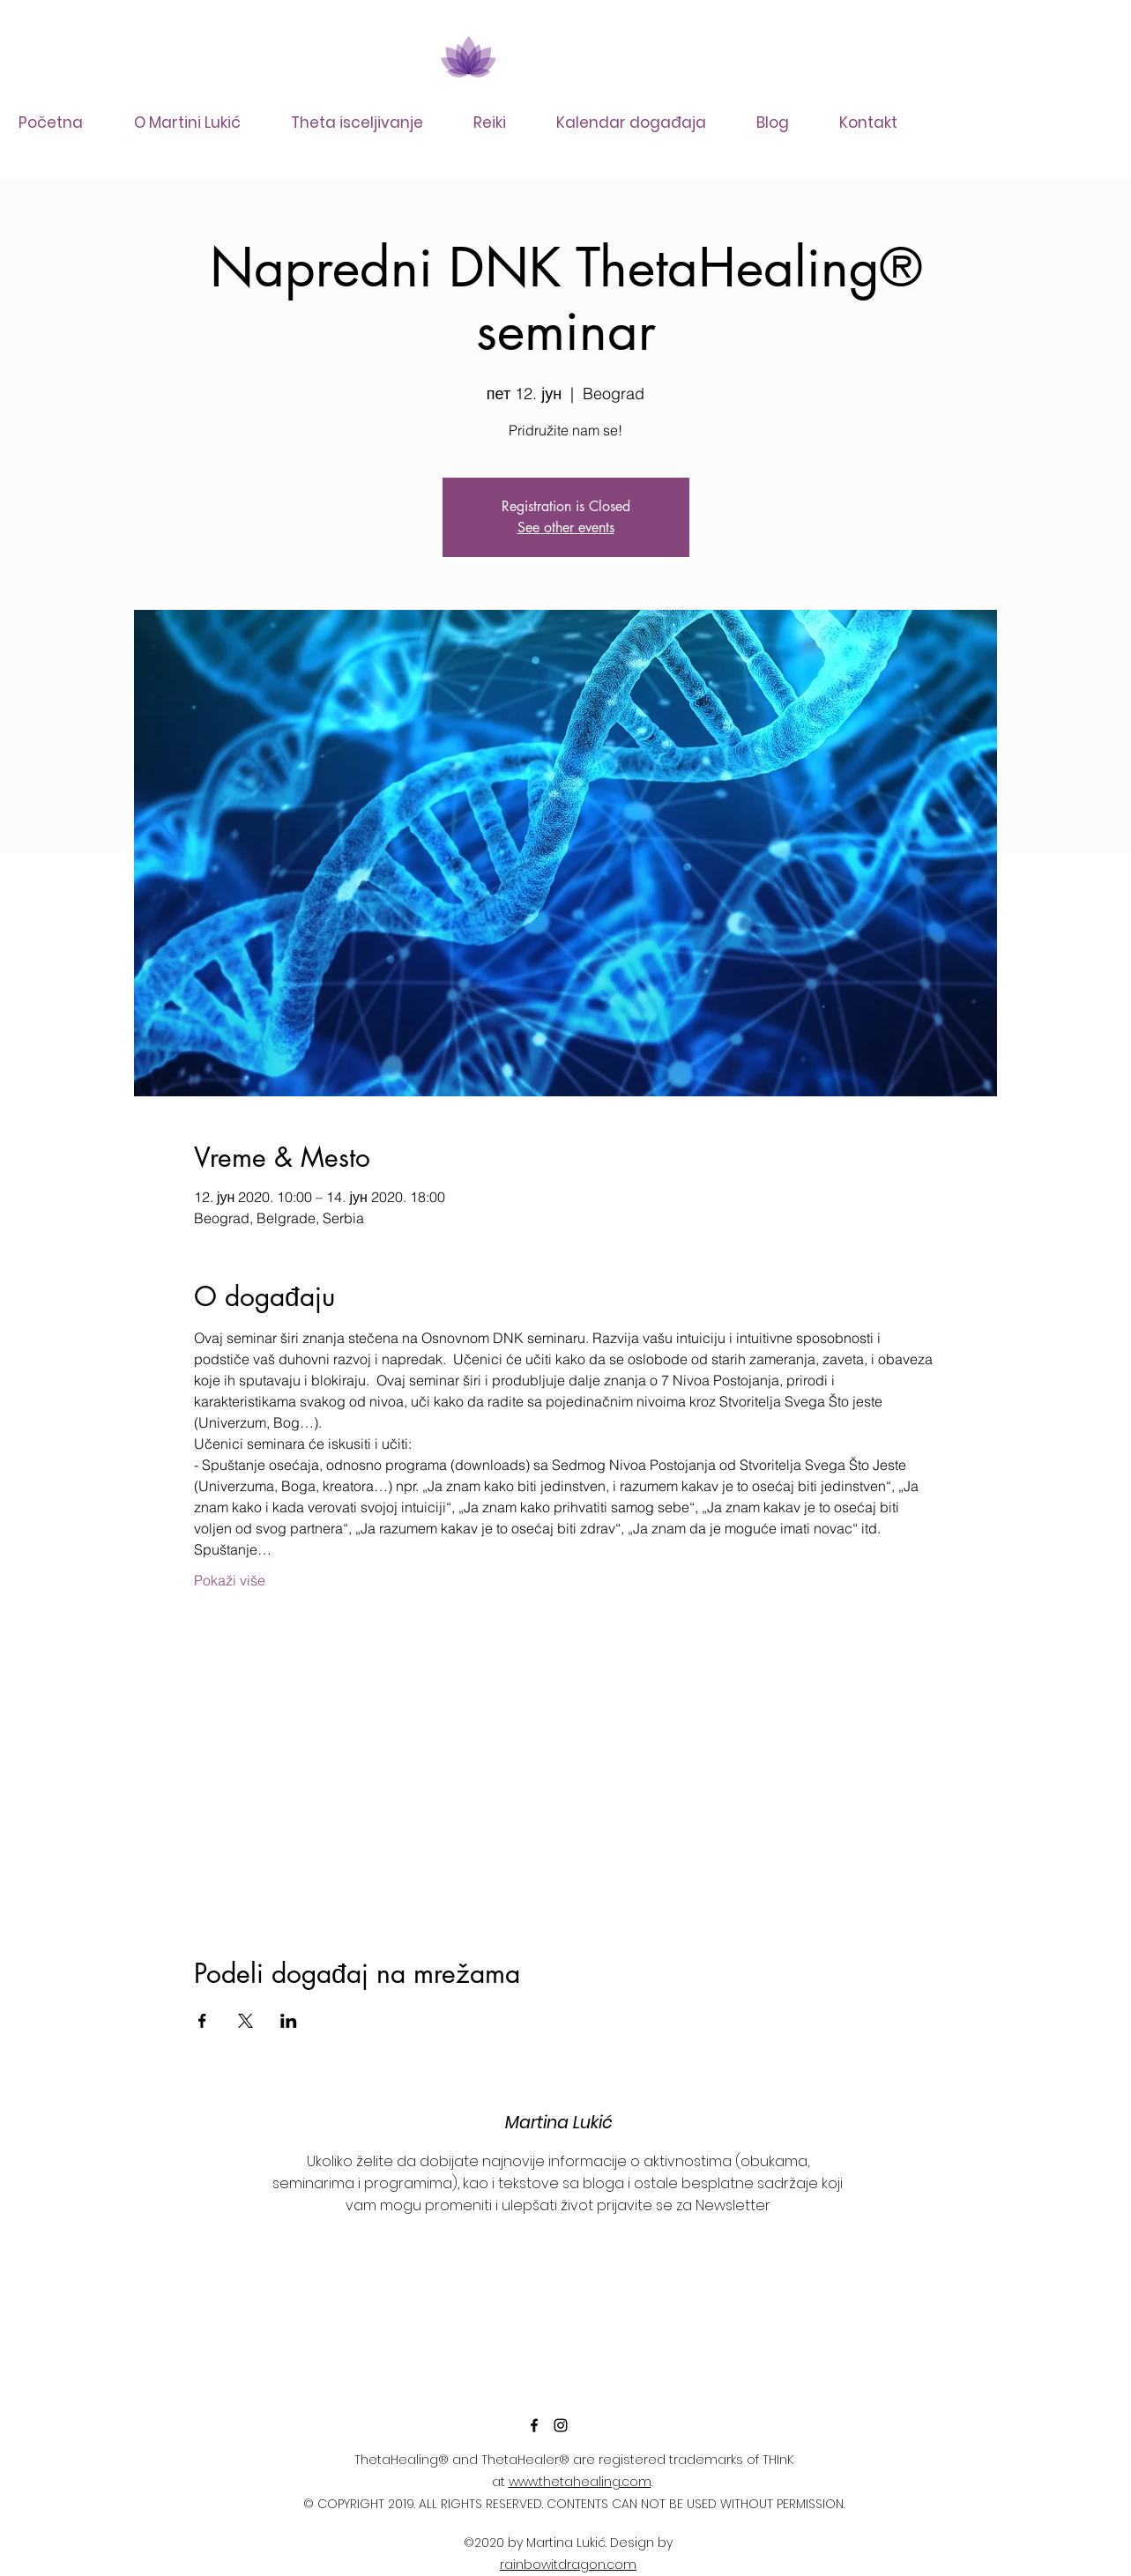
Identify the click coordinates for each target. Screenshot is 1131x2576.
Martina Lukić (559, 2122)
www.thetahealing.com (580, 2482)
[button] (368, 122)
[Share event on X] (245, 2021)
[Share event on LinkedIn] (288, 2021)
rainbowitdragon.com (568, 2564)
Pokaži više (229, 1580)
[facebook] (534, 2425)
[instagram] (560, 2425)
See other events (565, 527)
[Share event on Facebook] (202, 2021)
